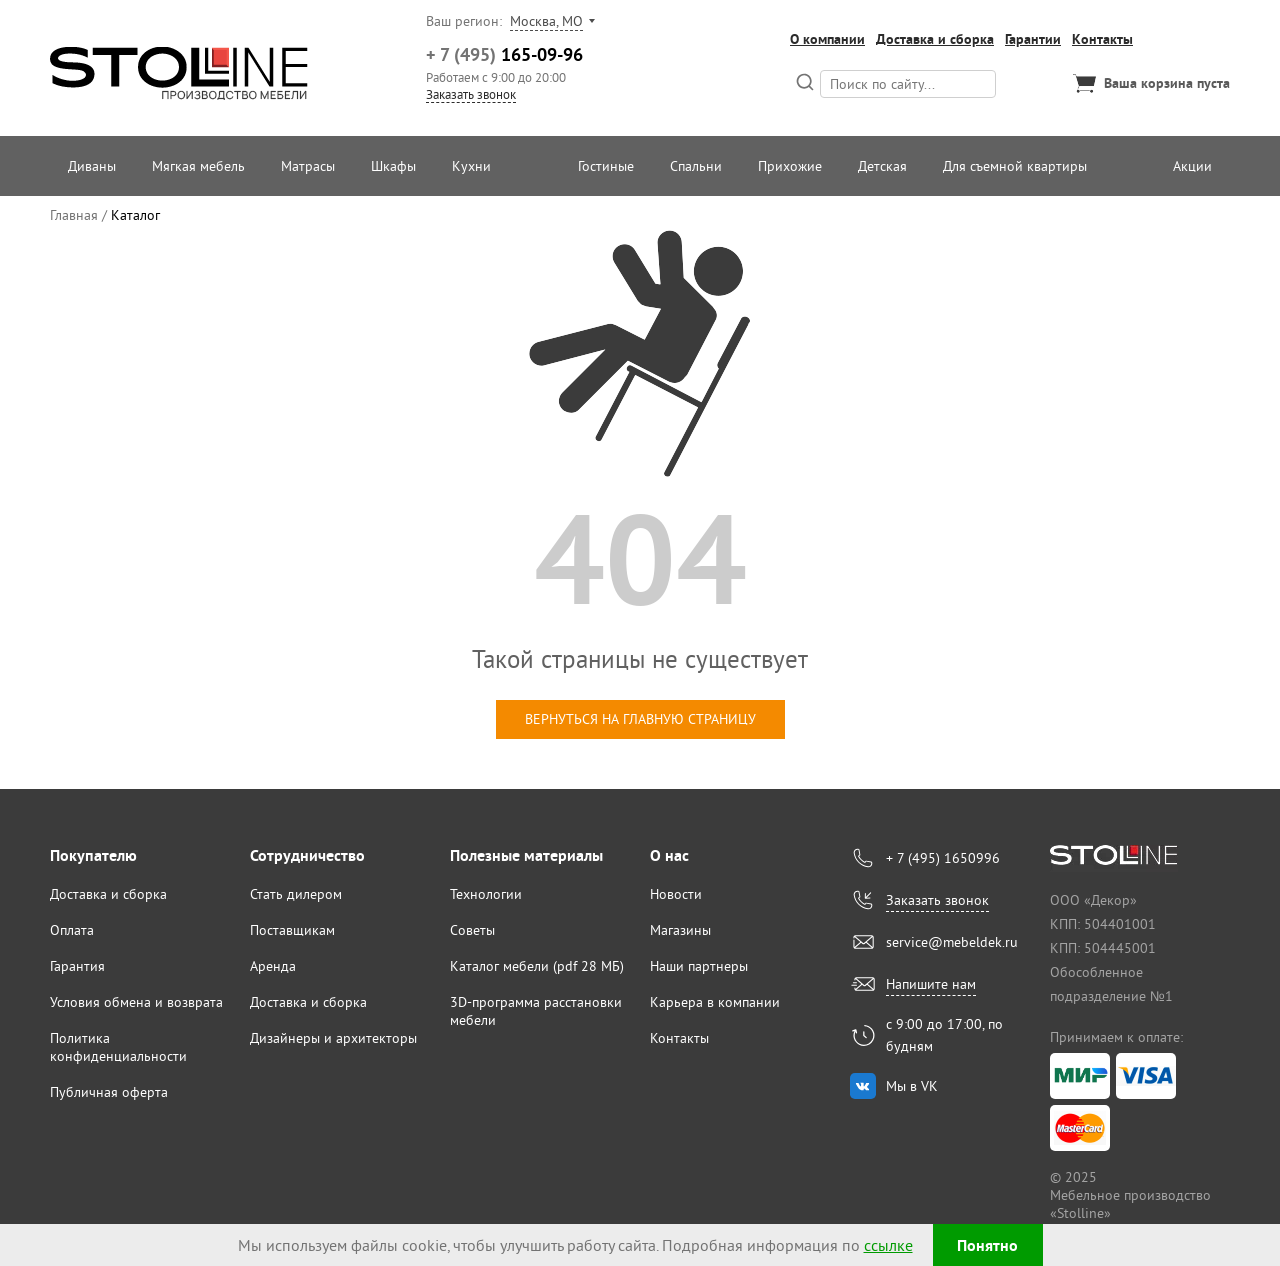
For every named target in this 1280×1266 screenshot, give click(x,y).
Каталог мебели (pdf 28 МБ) (537, 966)
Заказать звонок (471, 94)
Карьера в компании (715, 1002)
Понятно (987, 1245)
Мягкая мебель (198, 166)
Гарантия (77, 966)
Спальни (696, 166)
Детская (882, 166)
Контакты (1102, 39)
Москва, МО (546, 21)
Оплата (72, 930)
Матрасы (308, 166)
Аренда (273, 966)
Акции (1192, 166)
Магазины (680, 930)
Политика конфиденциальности (118, 1047)
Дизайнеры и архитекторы (333, 1038)
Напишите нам (931, 984)
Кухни (471, 166)
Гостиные (606, 166)
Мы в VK (912, 1086)
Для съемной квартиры (1015, 166)
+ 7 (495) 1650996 (943, 858)
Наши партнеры (699, 966)
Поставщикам (292, 930)
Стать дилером (296, 894)
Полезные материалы (526, 855)
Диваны (92, 166)
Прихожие (790, 166)
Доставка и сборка (935, 39)
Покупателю (93, 855)
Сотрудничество (307, 855)
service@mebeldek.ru (952, 942)
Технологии (486, 894)
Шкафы (393, 166)
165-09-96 (504, 54)
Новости (676, 894)
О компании (827, 39)
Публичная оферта (109, 1092)
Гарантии (1033, 39)
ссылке (888, 1245)
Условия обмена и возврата (136, 1002)
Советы (472, 930)
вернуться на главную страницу (640, 719)
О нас (669, 855)
